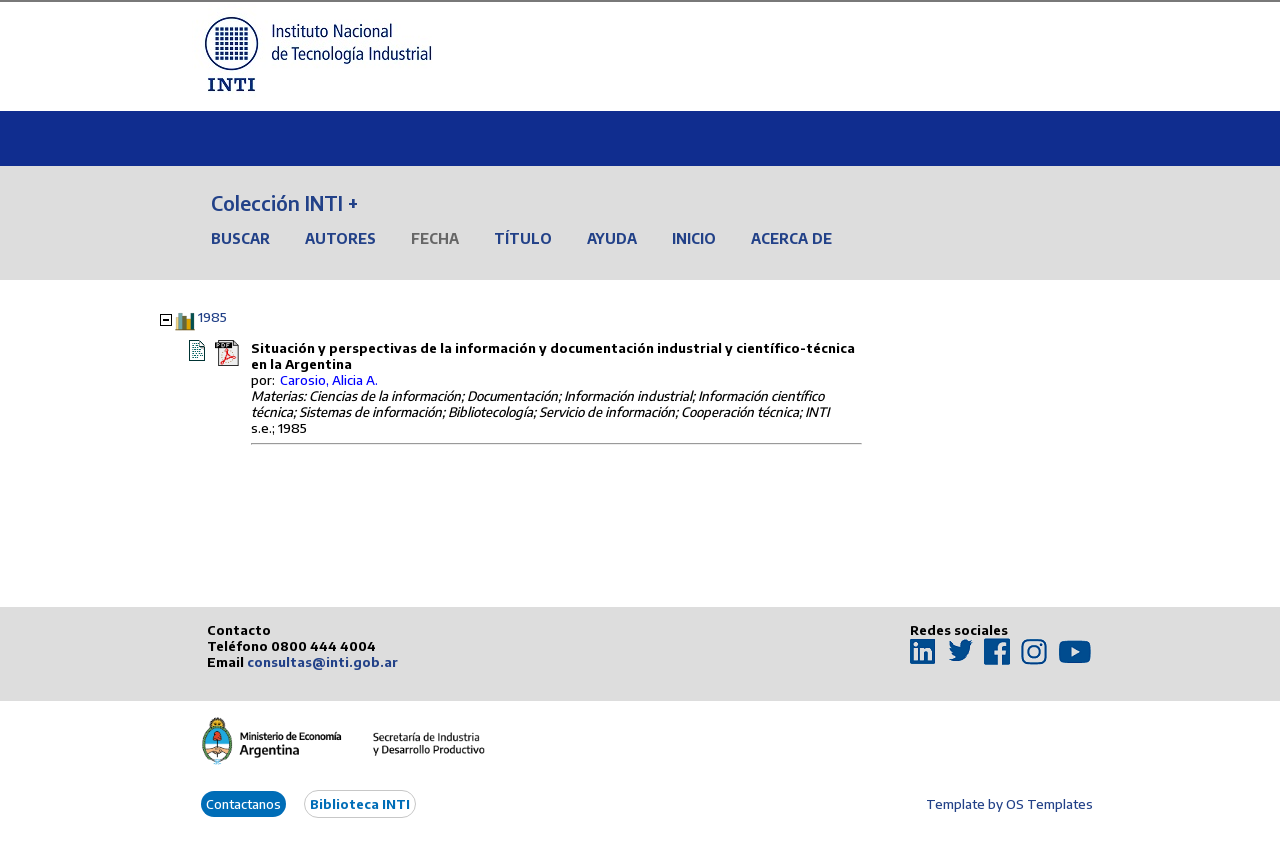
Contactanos (243, 804)
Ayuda (612, 238)
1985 (212, 317)
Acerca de (791, 238)
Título (523, 238)
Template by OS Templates (1009, 804)
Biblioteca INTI (360, 804)
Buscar (240, 238)
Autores (340, 238)
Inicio (694, 238)
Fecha (435, 238)
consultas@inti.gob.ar (322, 662)
